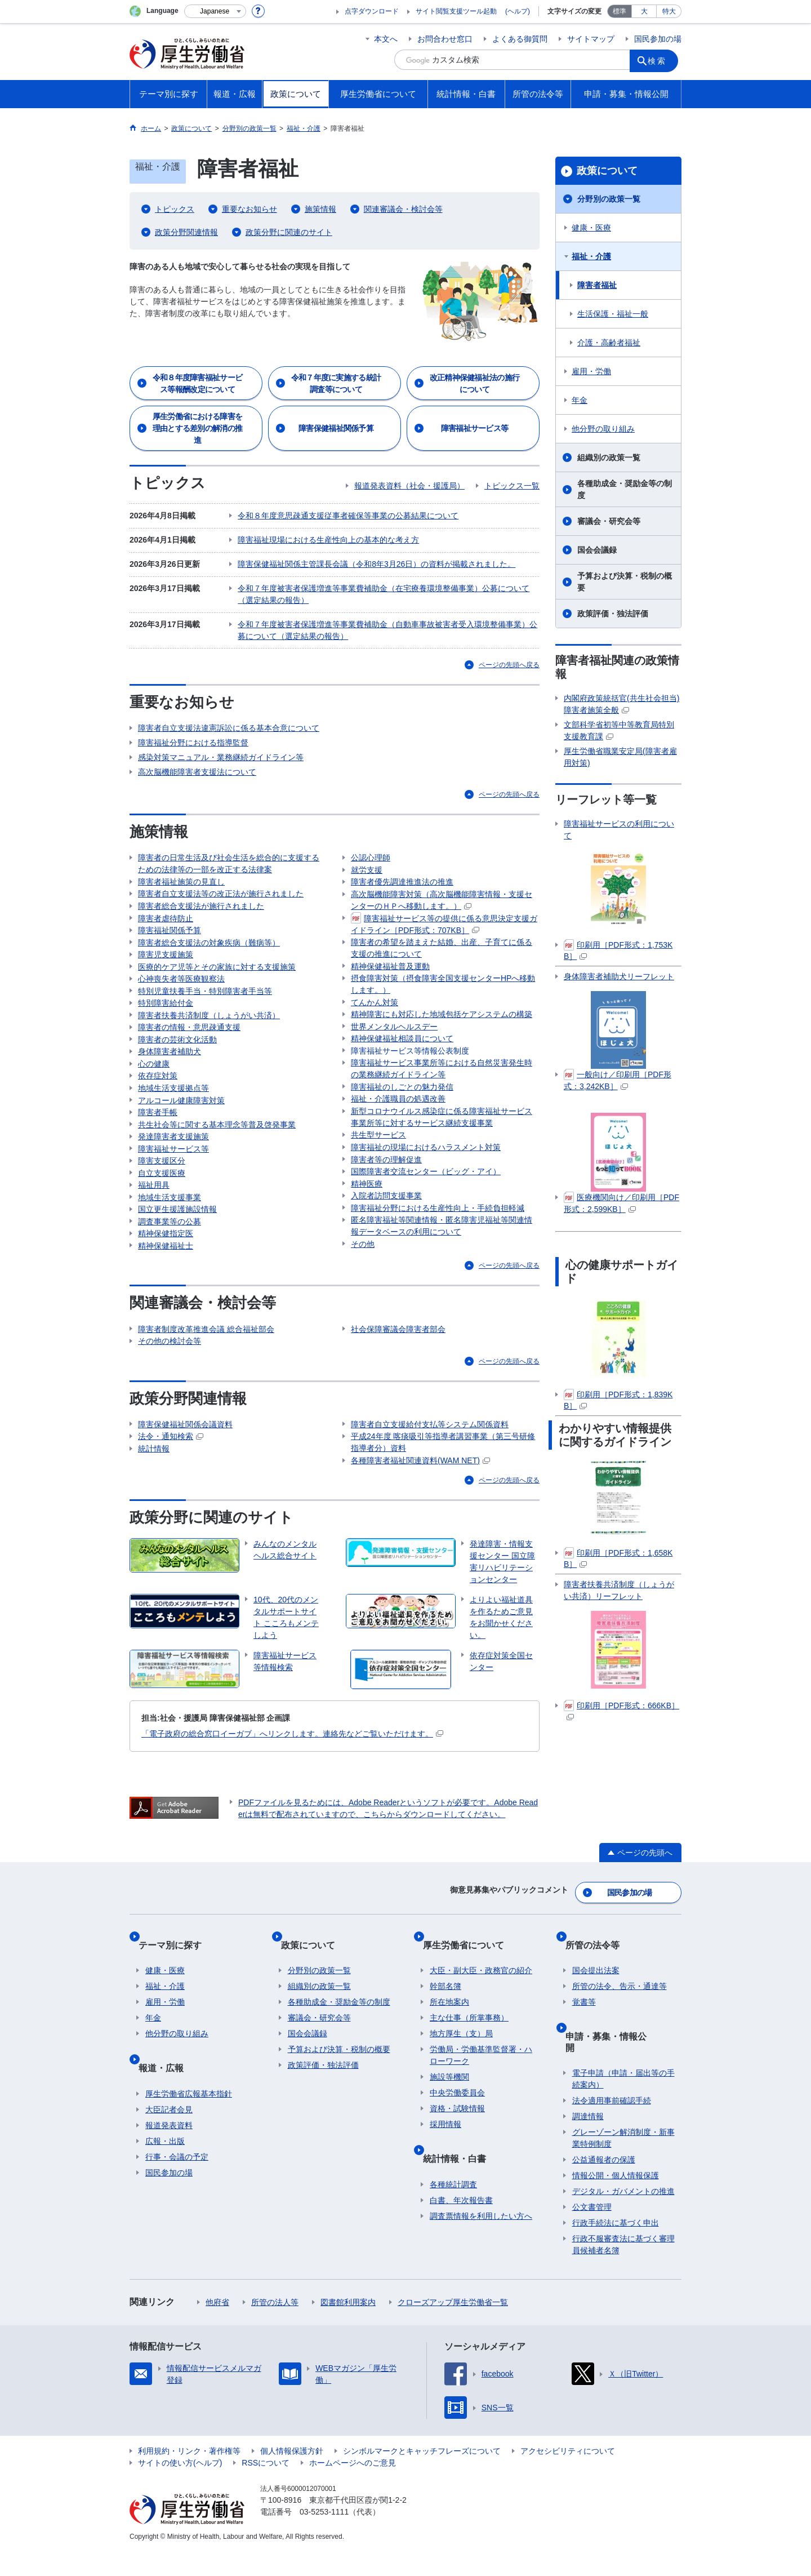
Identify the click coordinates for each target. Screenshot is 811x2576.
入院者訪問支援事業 (386, 1245)
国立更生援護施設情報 (177, 1259)
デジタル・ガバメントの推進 (623, 2215)
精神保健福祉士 (378, 837)
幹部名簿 (445, 2036)
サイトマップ (590, 39)
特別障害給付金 (165, 1010)
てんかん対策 (374, 1016)
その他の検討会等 (169, 1401)
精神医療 (366, 1231)
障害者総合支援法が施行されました (201, 893)
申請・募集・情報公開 (617, 2079)
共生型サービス (378, 1172)
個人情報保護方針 (291, 2475)
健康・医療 (591, 227)
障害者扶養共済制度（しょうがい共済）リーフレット (619, 1590)
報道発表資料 (169, 2160)
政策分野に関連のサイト (289, 232)
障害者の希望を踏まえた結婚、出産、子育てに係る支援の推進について (441, 955)
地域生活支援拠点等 (173, 1113)
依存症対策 (157, 1098)
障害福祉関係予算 (169, 922)
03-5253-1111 (324, 2536)
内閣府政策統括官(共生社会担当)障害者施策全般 (621, 704)
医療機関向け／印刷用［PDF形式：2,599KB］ (621, 1203)
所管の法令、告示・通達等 (619, 2036)
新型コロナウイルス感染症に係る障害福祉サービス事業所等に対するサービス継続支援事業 (441, 1152)
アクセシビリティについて (567, 2475)
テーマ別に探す (176, 2002)
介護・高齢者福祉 (608, 342)
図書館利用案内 (348, 2326)
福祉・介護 (591, 256)
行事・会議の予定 (176, 2192)
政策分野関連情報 (186, 232)
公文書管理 (592, 2231)
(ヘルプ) (517, 11)
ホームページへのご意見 (352, 2487)
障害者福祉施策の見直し (181, 864)
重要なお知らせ (249, 209)
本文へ (386, 39)
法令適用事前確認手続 (611, 2125)
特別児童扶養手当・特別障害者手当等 (205, 996)
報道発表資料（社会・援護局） (409, 485)
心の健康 (154, 1084)
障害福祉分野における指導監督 (193, 722)
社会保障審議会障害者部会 (398, 1387)
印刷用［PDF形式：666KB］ (621, 1710)
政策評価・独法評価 (612, 613)
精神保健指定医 (165, 1289)
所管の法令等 (599, 2002)
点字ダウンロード (372, 11)
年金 (579, 400)
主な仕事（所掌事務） (469, 2068)
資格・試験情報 (457, 2159)
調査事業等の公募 (169, 1274)
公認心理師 (370, 852)
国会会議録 (597, 549)
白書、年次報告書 (461, 2235)
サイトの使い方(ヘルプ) (180, 2487)
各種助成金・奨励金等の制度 (624, 489)
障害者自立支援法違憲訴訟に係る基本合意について (228, 708)
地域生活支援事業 (169, 1245)
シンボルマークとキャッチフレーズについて (422, 2475)
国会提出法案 (596, 2021)
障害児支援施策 (165, 952)
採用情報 (445, 2174)
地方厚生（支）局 (461, 2084)
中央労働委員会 (457, 2143)
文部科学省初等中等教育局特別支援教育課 (619, 730)
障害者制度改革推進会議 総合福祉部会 (206, 1387)
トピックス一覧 (512, 485)
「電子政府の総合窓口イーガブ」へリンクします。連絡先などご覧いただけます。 (292, 1804)
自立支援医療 (161, 1215)
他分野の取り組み (603, 428)
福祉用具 (154, 1230)
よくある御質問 (519, 39)
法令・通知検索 (170, 1502)
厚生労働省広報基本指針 (188, 2129)
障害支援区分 (161, 1201)
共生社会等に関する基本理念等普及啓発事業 (217, 1157)
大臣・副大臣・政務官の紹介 (481, 2021)
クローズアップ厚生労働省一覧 (453, 2326)
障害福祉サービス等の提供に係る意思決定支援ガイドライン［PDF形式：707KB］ (444, 928)
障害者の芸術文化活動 (177, 1054)
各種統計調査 (453, 2219)
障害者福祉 (597, 285)
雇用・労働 (591, 371)
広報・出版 (165, 2176)
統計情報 (154, 1516)
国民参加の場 (657, 39)
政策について (607, 170)
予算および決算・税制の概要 (624, 581)
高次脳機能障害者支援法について (197, 752)
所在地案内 (449, 2052)
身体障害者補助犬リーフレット (619, 976)
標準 (619, 11)
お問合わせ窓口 (445, 39)
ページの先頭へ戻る (509, 645)
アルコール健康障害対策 (181, 1127)
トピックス (174, 209)
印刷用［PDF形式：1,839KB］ (618, 1399)
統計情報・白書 (461, 2201)
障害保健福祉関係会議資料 (185, 1487)
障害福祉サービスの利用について (619, 829)
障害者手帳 (157, 1142)
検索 (661, 59)
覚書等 (584, 2052)
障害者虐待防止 (165, 908)
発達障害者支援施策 (173, 1171)
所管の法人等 (274, 2326)
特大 (669, 11)
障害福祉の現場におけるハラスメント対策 (426, 1187)
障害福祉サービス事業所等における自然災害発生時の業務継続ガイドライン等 (441, 1096)
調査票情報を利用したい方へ (481, 2251)
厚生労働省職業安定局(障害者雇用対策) (620, 757)
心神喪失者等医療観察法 (181, 981)
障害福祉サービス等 (173, 1186)
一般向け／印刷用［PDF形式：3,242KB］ (617, 1080)
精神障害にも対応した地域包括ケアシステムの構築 (441, 1031)
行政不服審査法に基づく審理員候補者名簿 (623, 2269)
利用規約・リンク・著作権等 (189, 2475)
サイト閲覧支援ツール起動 (456, 11)
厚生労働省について (470, 2002)
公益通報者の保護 (603, 2184)
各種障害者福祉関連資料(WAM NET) (420, 1528)
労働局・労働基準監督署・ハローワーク (481, 2105)
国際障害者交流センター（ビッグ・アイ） (426, 1216)
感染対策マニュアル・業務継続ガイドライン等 (221, 737)
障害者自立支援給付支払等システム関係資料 (430, 1487)
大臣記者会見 (169, 2144)
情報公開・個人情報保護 (615, 2200)
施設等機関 (449, 2127)
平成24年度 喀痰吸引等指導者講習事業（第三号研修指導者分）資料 (443, 1508)
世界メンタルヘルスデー (394, 1046)
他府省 (217, 2326)
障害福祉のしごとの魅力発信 (402, 1116)
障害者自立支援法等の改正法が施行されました (221, 878)
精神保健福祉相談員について (402, 1060)
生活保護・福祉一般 (612, 313)
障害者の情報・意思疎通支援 (189, 1040)
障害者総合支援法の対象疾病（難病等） (209, 937)
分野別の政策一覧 (608, 198)
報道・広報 (167, 2110)
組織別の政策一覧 (608, 457)
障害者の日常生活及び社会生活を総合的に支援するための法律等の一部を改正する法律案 (228, 843)
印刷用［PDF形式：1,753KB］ (618, 950)
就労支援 (366, 867)
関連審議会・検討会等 (403, 209)
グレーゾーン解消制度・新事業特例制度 (623, 2162)
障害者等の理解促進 (386, 1201)
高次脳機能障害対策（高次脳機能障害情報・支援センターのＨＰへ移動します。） (441, 902)
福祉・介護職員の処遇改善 (398, 1131)
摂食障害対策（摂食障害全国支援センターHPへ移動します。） (443, 996)
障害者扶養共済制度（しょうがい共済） (209, 1025)
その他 (363, 1301)
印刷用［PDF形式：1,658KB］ (618, 1558)
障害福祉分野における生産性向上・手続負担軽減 (437, 1260)
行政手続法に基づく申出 (615, 2247)
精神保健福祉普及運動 (390, 975)
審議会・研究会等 (608, 521)
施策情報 (320, 209)
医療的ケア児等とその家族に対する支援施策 (217, 966)
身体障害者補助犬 (169, 1069)
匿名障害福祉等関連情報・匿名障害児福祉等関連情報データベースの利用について (441, 1281)
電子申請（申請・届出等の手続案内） (623, 2103)
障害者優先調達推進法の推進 (402, 881)
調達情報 (588, 2141)
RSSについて (265, 2487)
